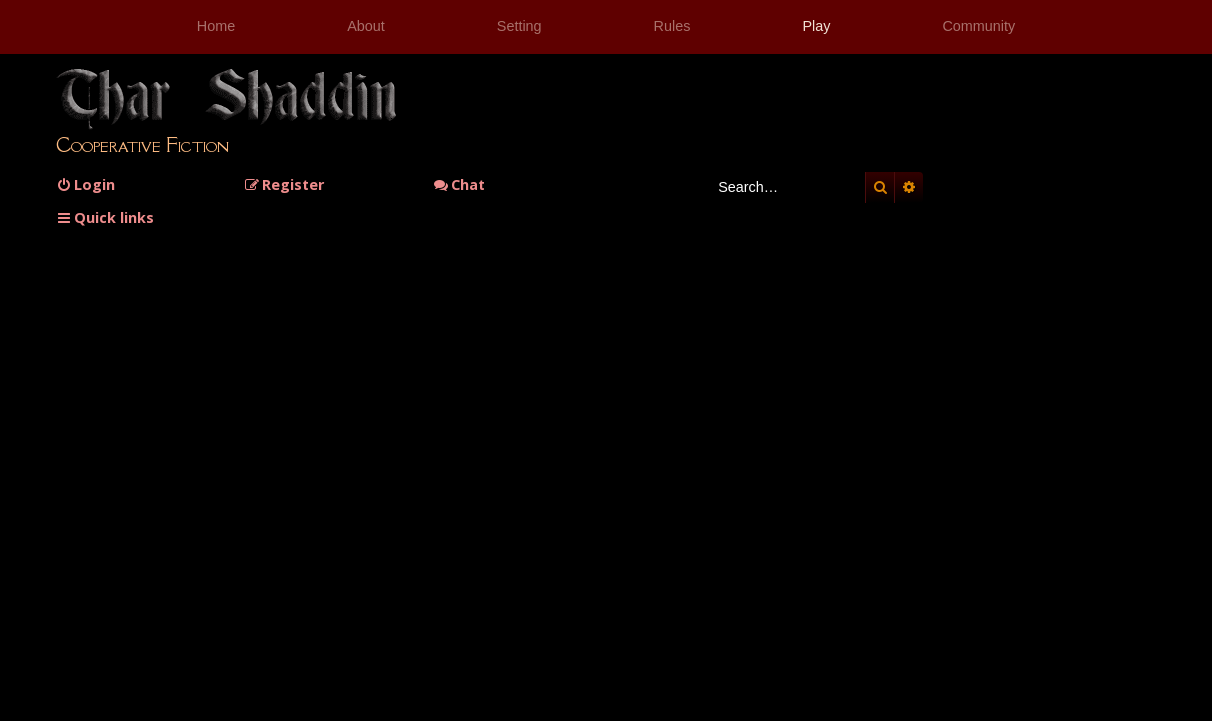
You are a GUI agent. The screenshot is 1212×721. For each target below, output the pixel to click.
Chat (459, 184)
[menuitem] (85, 184)
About (366, 26)
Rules (672, 26)
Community (978, 26)
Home (216, 26)
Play (816, 26)
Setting (519, 26)
